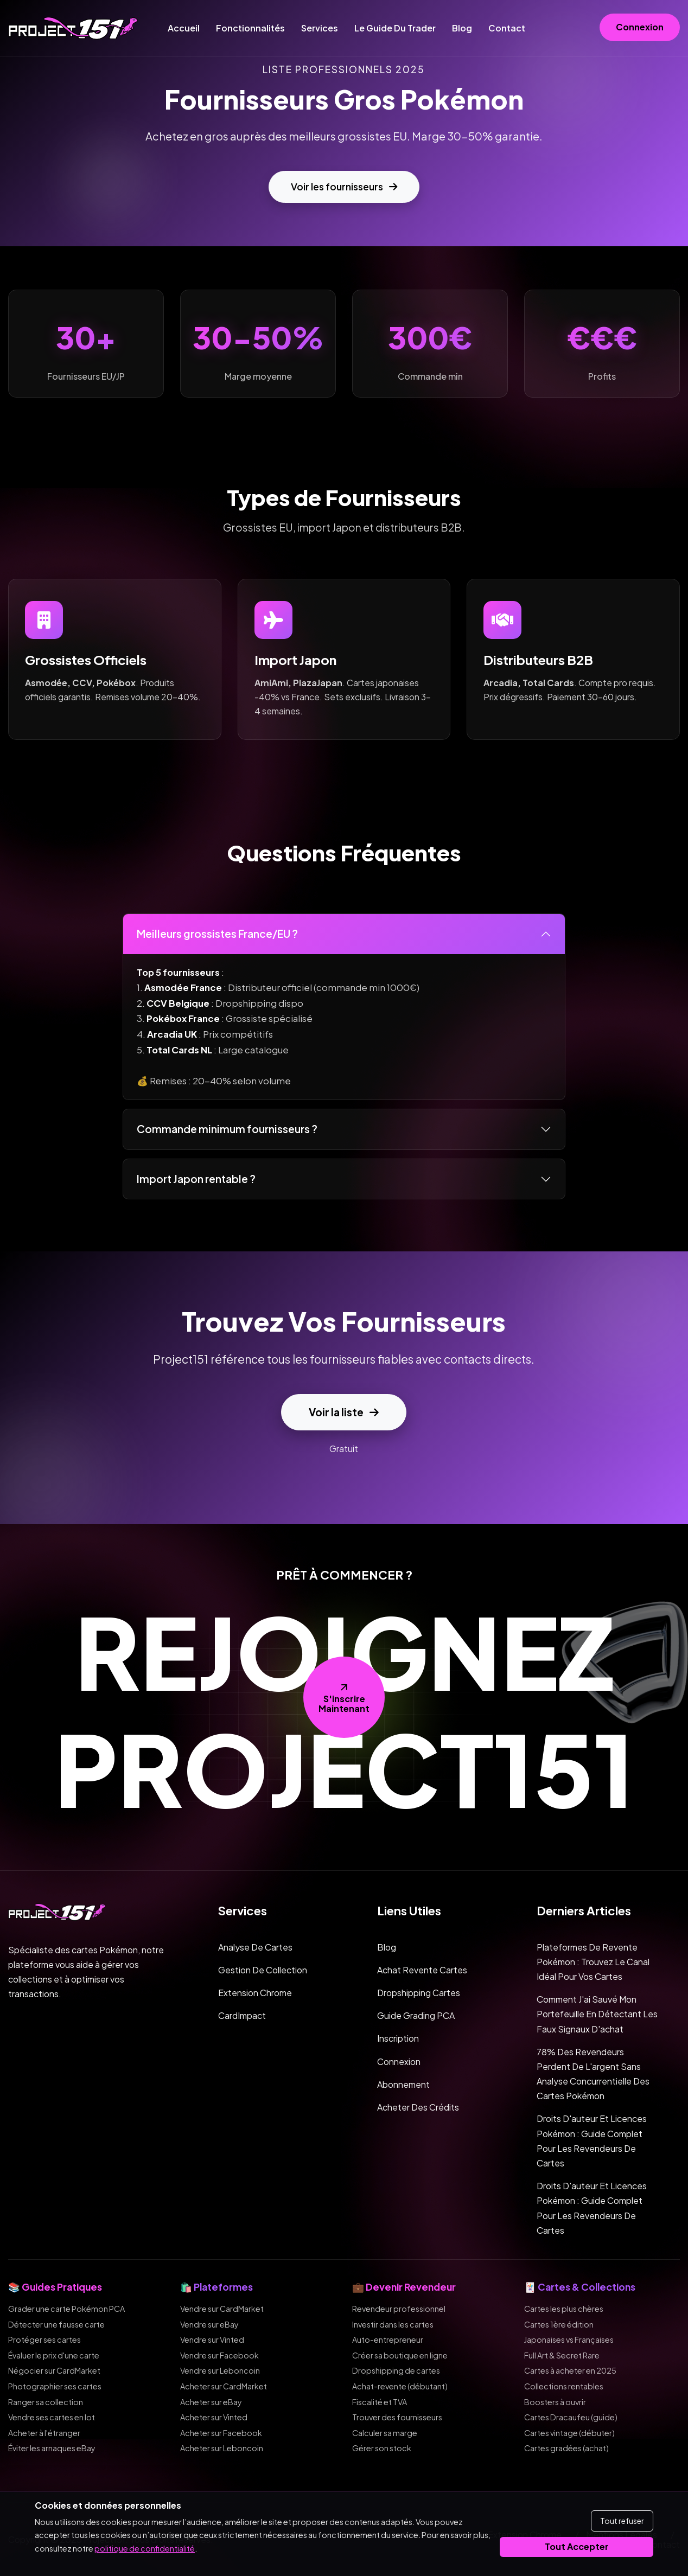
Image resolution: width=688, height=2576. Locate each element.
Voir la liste (344, 1411)
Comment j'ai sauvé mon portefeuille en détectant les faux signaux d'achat (597, 2013)
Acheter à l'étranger (44, 2433)
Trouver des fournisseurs (397, 2417)
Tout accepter (577, 2546)
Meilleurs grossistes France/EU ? (217, 933)
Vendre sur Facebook (219, 2355)
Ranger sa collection (45, 2402)
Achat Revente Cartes (422, 1970)
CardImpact (242, 2015)
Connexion (640, 27)
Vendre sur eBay (209, 2324)
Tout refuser (622, 2521)
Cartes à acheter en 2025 (570, 2370)
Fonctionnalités (250, 28)
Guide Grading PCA (416, 2015)
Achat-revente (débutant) (400, 2386)
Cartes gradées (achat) (566, 2448)
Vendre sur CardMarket (222, 2308)
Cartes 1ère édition (559, 2324)
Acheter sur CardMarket (223, 2386)
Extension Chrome (255, 1992)
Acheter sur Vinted (213, 2417)
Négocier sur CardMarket (54, 2370)
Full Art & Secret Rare (562, 2355)
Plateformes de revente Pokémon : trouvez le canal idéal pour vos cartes (593, 1961)
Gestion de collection (262, 1970)
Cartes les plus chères (563, 2308)
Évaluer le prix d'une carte (53, 2355)
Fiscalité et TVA (379, 2402)
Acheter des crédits (418, 2107)
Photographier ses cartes (54, 2386)
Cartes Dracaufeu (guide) (570, 2417)
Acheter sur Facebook (221, 2433)
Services (319, 28)
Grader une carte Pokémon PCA (66, 2308)
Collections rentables (563, 2386)
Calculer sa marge (384, 2433)
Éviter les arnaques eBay (51, 2448)
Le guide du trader (395, 28)
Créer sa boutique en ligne (400, 2355)
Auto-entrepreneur (387, 2339)
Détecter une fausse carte (56, 2324)
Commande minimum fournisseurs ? (227, 1128)
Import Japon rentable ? (196, 1178)
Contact (506, 28)
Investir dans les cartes (393, 2324)
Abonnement (403, 2084)
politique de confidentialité (144, 2548)
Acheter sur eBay (211, 2402)
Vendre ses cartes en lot (51, 2417)
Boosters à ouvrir (555, 2402)
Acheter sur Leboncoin (221, 2448)
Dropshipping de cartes (396, 2370)
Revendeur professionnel (398, 2308)
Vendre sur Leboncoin (220, 2370)
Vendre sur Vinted (212, 2339)
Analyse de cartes (255, 1947)
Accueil (184, 28)
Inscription (398, 2038)
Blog (462, 28)
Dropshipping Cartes (418, 1992)
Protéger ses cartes (44, 2339)
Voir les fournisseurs (344, 187)
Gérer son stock (381, 2448)
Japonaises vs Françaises (569, 2339)
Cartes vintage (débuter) (569, 2433)
